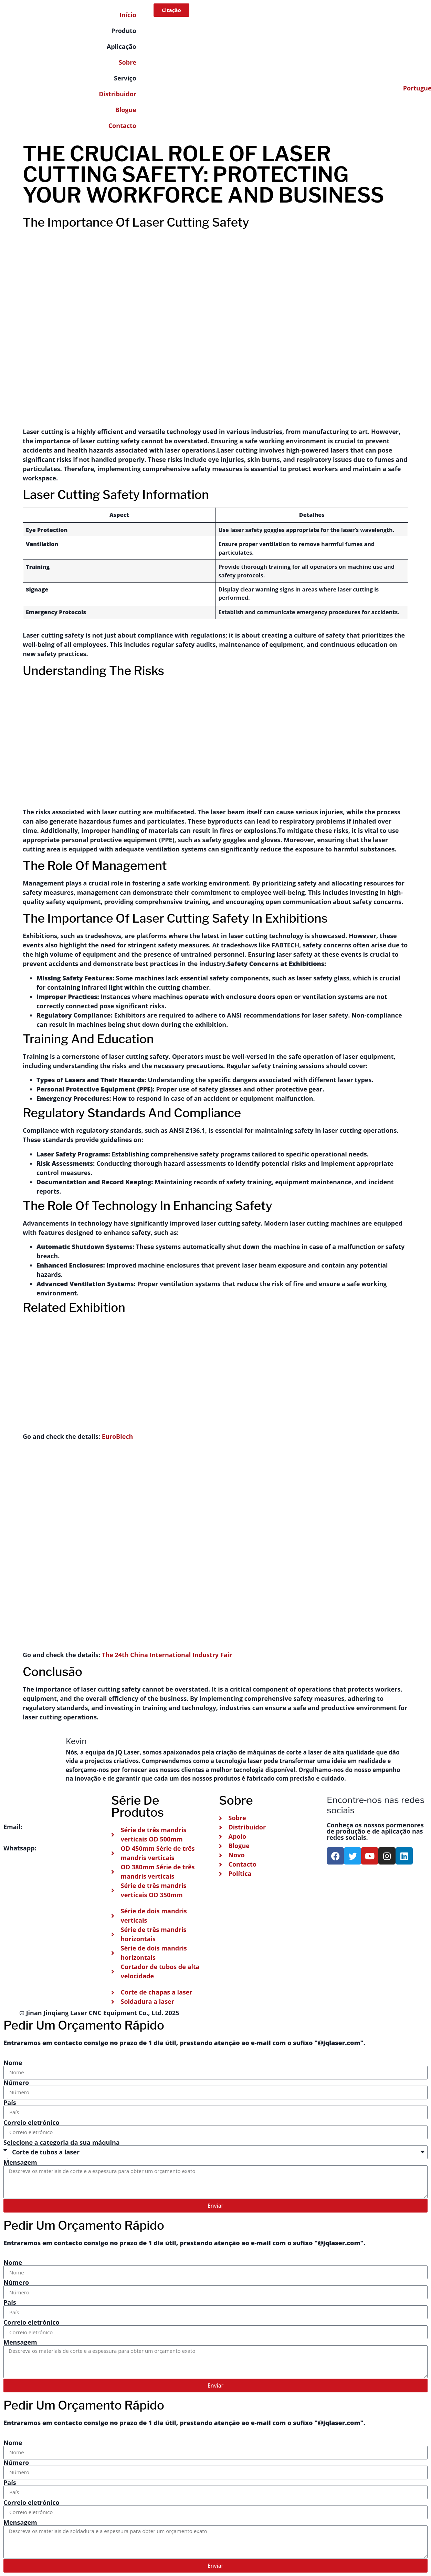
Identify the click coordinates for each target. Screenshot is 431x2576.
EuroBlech (117, 1436)
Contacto (122, 125)
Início (127, 15)
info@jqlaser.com (50, 1827)
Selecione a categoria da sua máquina (61, 2142)
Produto (123, 30)
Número (16, 2082)
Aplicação (121, 46)
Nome (12, 2062)
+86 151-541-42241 (65, 1848)
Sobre (127, 62)
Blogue (125, 110)
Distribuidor (117, 94)
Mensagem (20, 2162)
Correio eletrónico (31, 2122)
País (9, 2102)
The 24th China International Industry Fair (167, 1655)
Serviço (125, 78)
